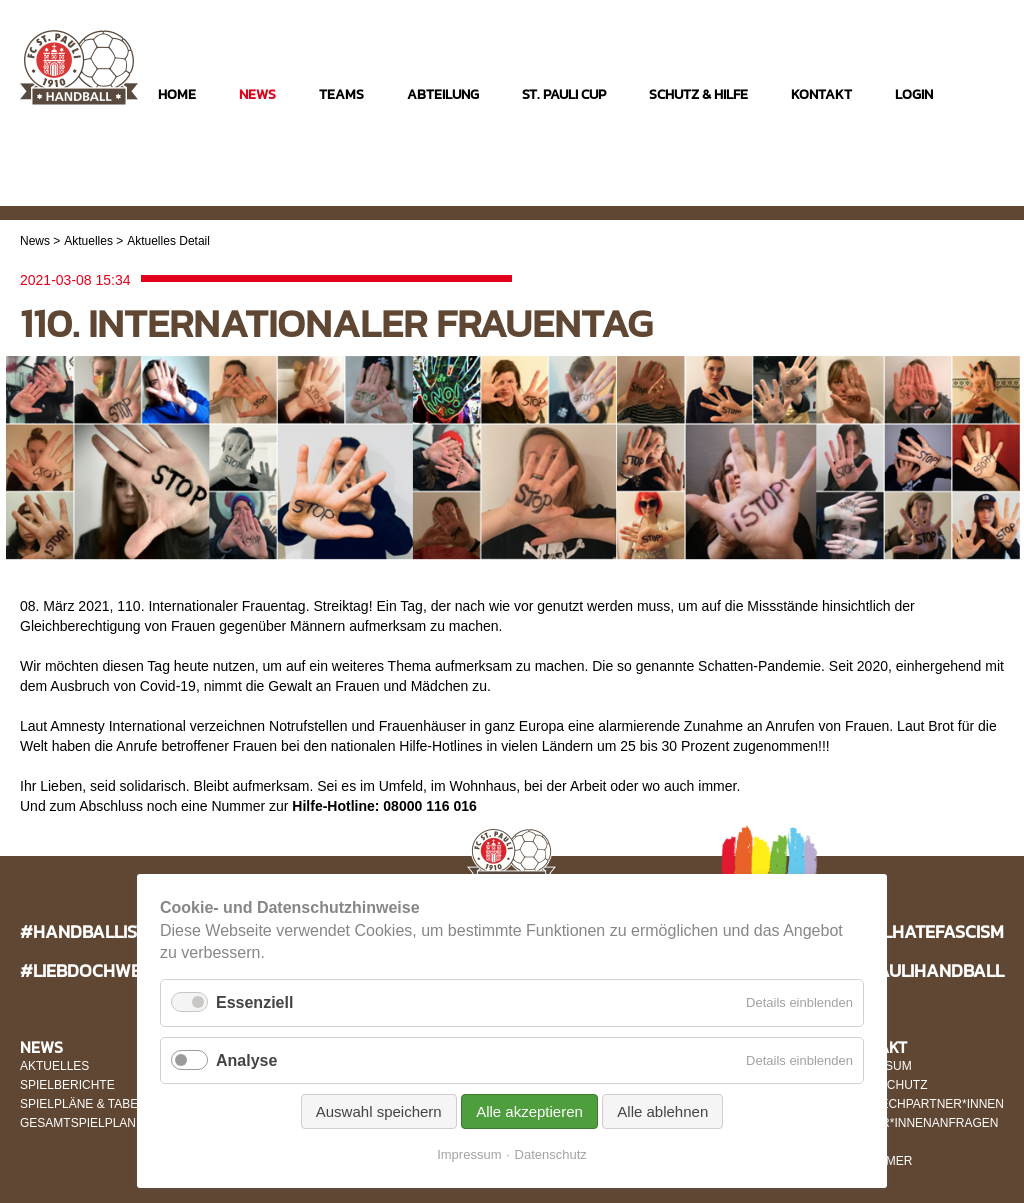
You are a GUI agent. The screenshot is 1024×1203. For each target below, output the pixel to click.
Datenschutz (551, 1154)
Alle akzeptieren (529, 1111)
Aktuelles (88, 241)
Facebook (947, 191)
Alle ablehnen (662, 1111)
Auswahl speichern (379, 1111)
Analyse (246, 1060)
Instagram (908, 191)
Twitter (986, 191)
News (35, 241)
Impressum (469, 1154)
